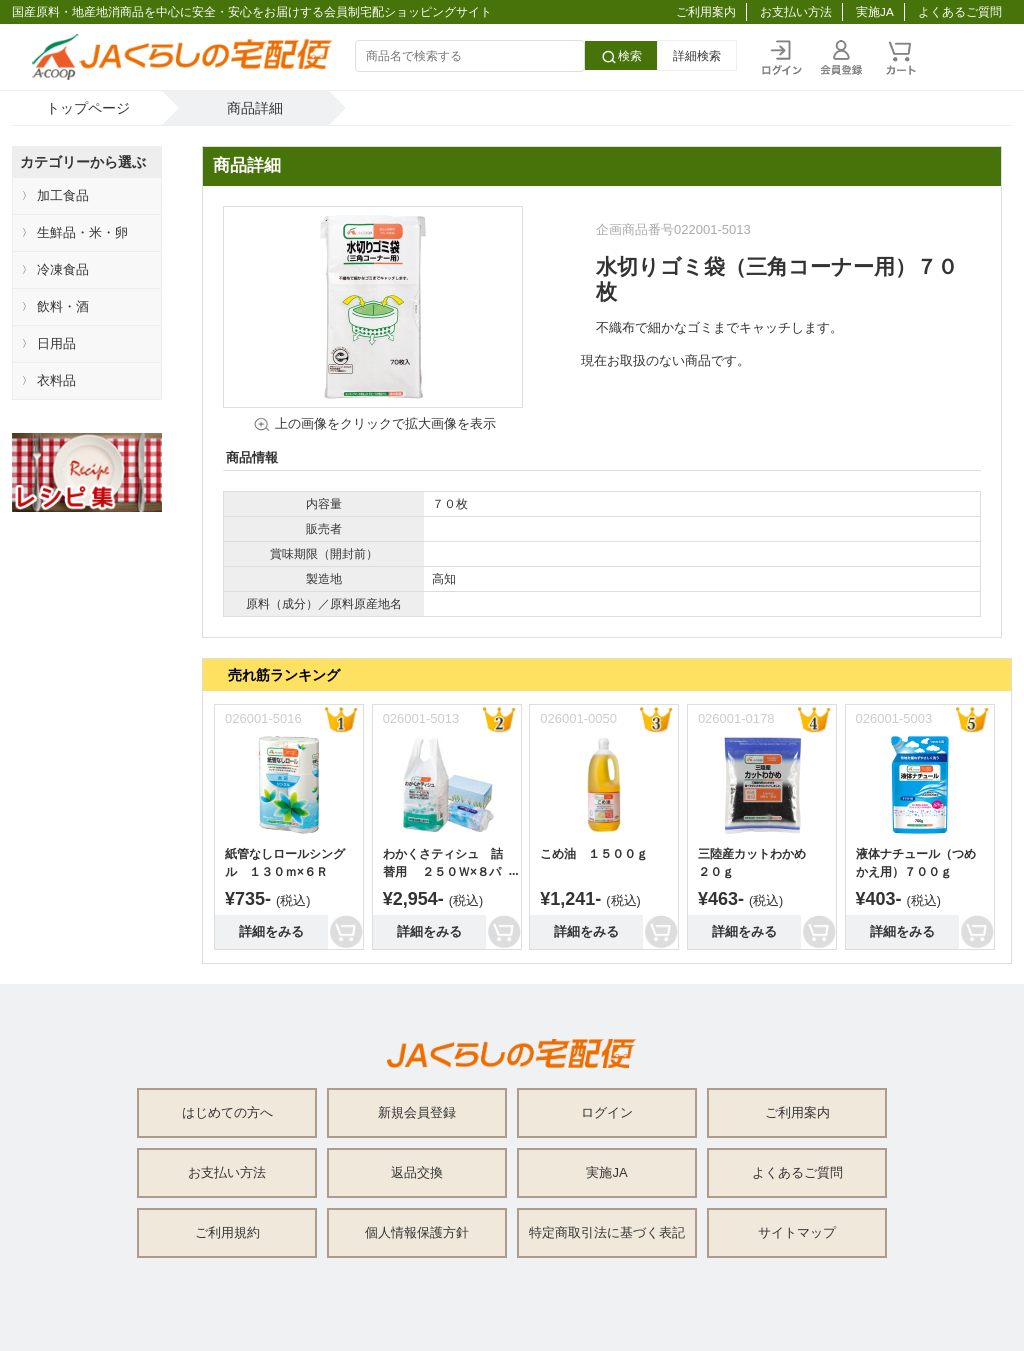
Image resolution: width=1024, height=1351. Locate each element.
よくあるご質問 (960, 11)
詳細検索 (697, 55)
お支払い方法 (796, 11)
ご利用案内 (706, 11)
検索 (621, 57)
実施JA (875, 11)
